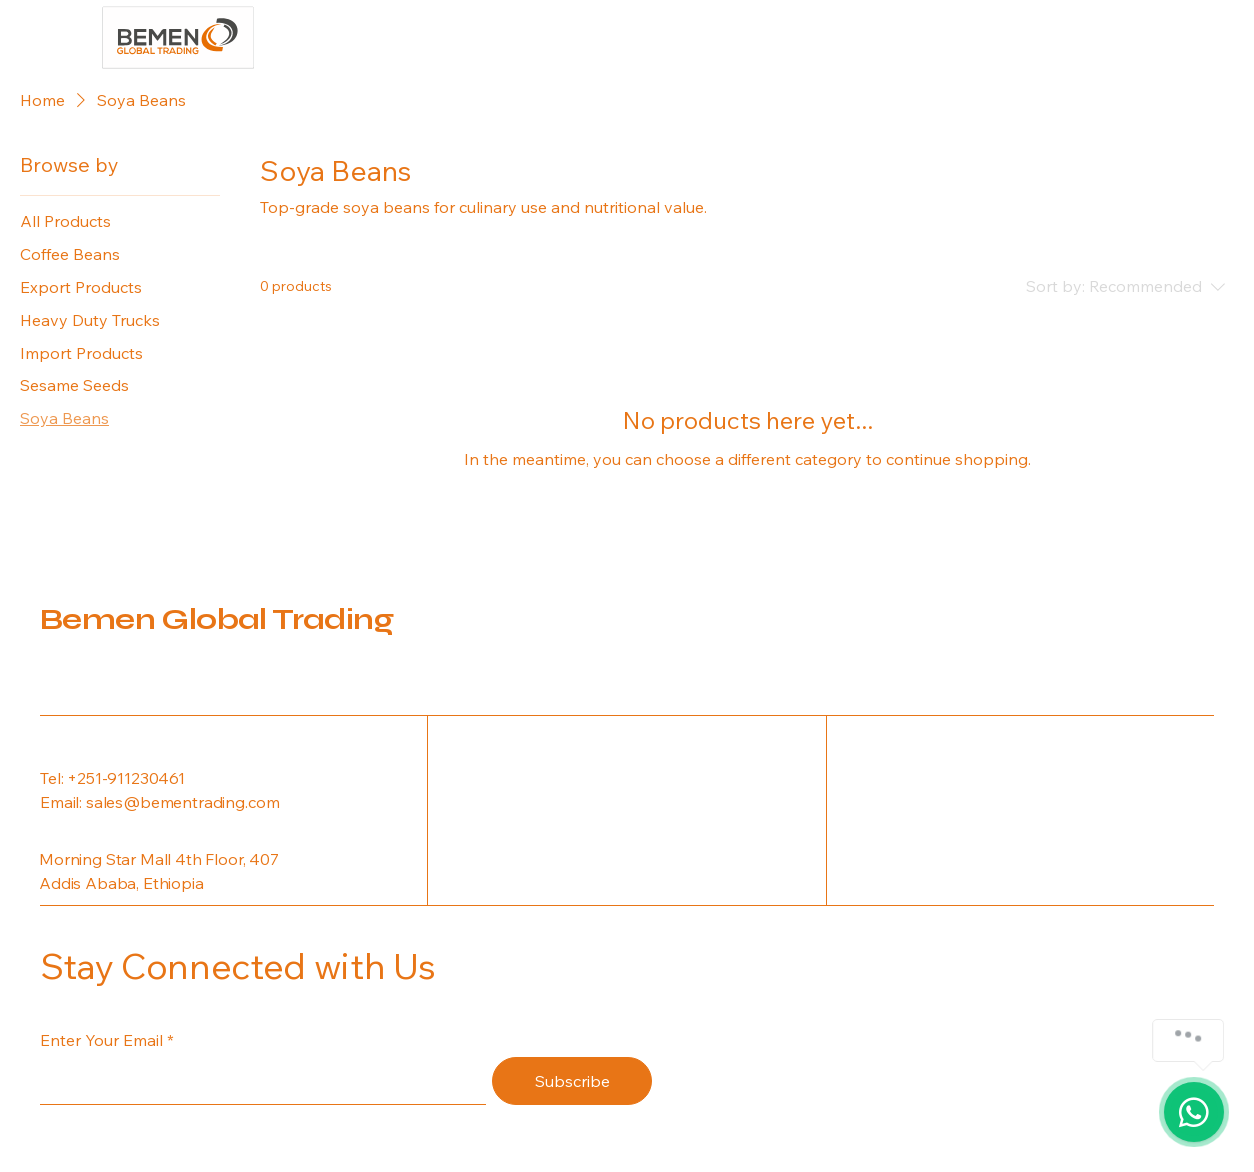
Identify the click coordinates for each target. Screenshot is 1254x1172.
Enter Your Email (101, 1040)
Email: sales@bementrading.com (159, 802)
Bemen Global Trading (216, 619)
